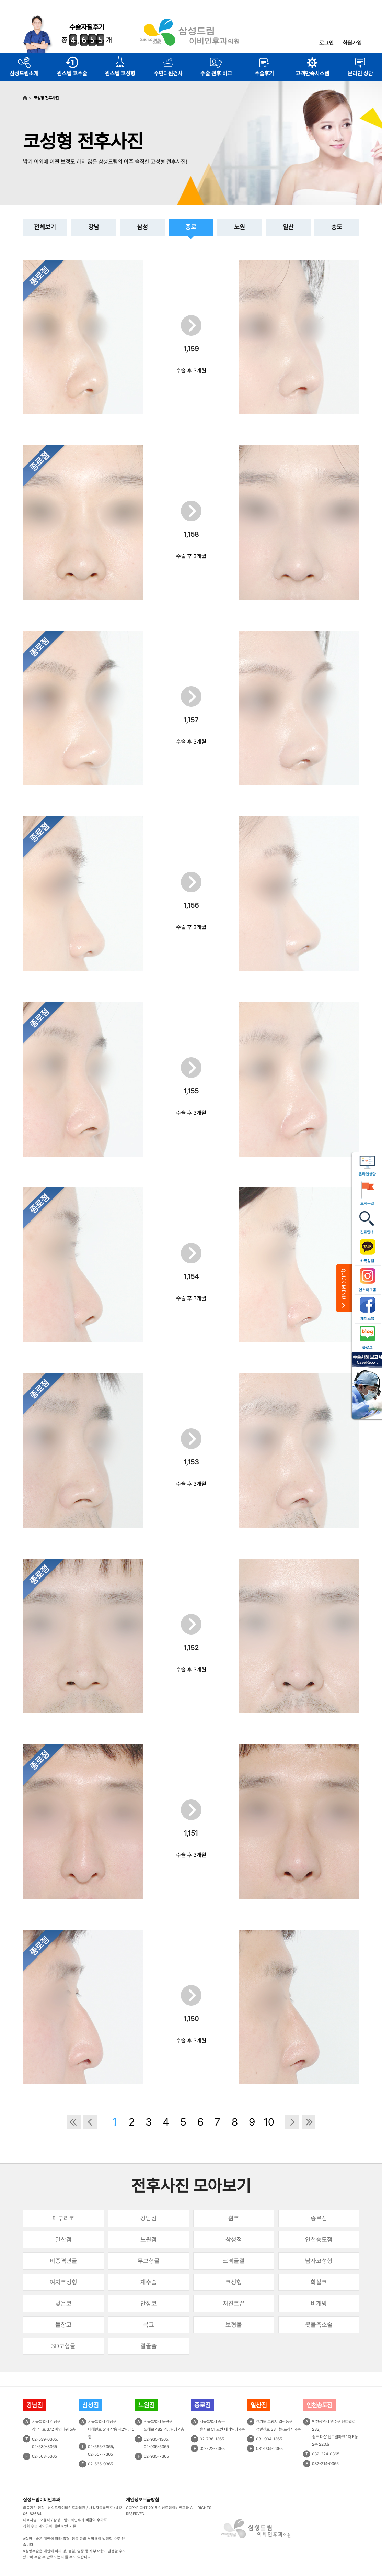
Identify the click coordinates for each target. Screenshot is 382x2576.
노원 (239, 227)
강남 (93, 227)
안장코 (148, 2303)
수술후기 (264, 73)
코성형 (233, 2282)
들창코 (63, 2324)
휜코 (233, 2218)
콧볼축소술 (319, 2324)
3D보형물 (63, 2346)
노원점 (148, 2239)
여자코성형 (63, 2282)
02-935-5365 (156, 2446)
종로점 (319, 2218)
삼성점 (233, 2239)
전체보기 (45, 227)
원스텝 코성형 (120, 73)
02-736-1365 (212, 2438)
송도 (336, 227)
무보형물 (149, 2260)
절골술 (148, 2346)
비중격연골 (63, 2260)
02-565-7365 (100, 2446)
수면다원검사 (168, 73)
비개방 (319, 2303)
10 (269, 2122)
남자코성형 (319, 2260)
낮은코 (63, 2303)
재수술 (148, 2282)
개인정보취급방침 (142, 2499)
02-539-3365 (44, 2446)
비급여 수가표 (96, 2520)
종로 (190, 227)
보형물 (233, 2324)
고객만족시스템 (312, 73)
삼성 (142, 227)
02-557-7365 (100, 2454)
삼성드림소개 (24, 73)
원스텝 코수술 (72, 73)
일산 (288, 227)
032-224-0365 (325, 2454)
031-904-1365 (269, 2438)
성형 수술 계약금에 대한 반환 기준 (49, 2526)
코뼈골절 (234, 2260)
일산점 (63, 2239)
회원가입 (352, 43)
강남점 (148, 2218)
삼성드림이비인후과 (41, 2499)
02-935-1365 (156, 2439)
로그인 (326, 43)
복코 (148, 2324)
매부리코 (63, 2218)
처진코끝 (234, 2303)
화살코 (319, 2282)
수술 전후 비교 (216, 73)
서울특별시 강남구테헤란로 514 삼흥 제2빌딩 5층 (111, 2429)
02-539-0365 (44, 2439)
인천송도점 (319, 2239)
